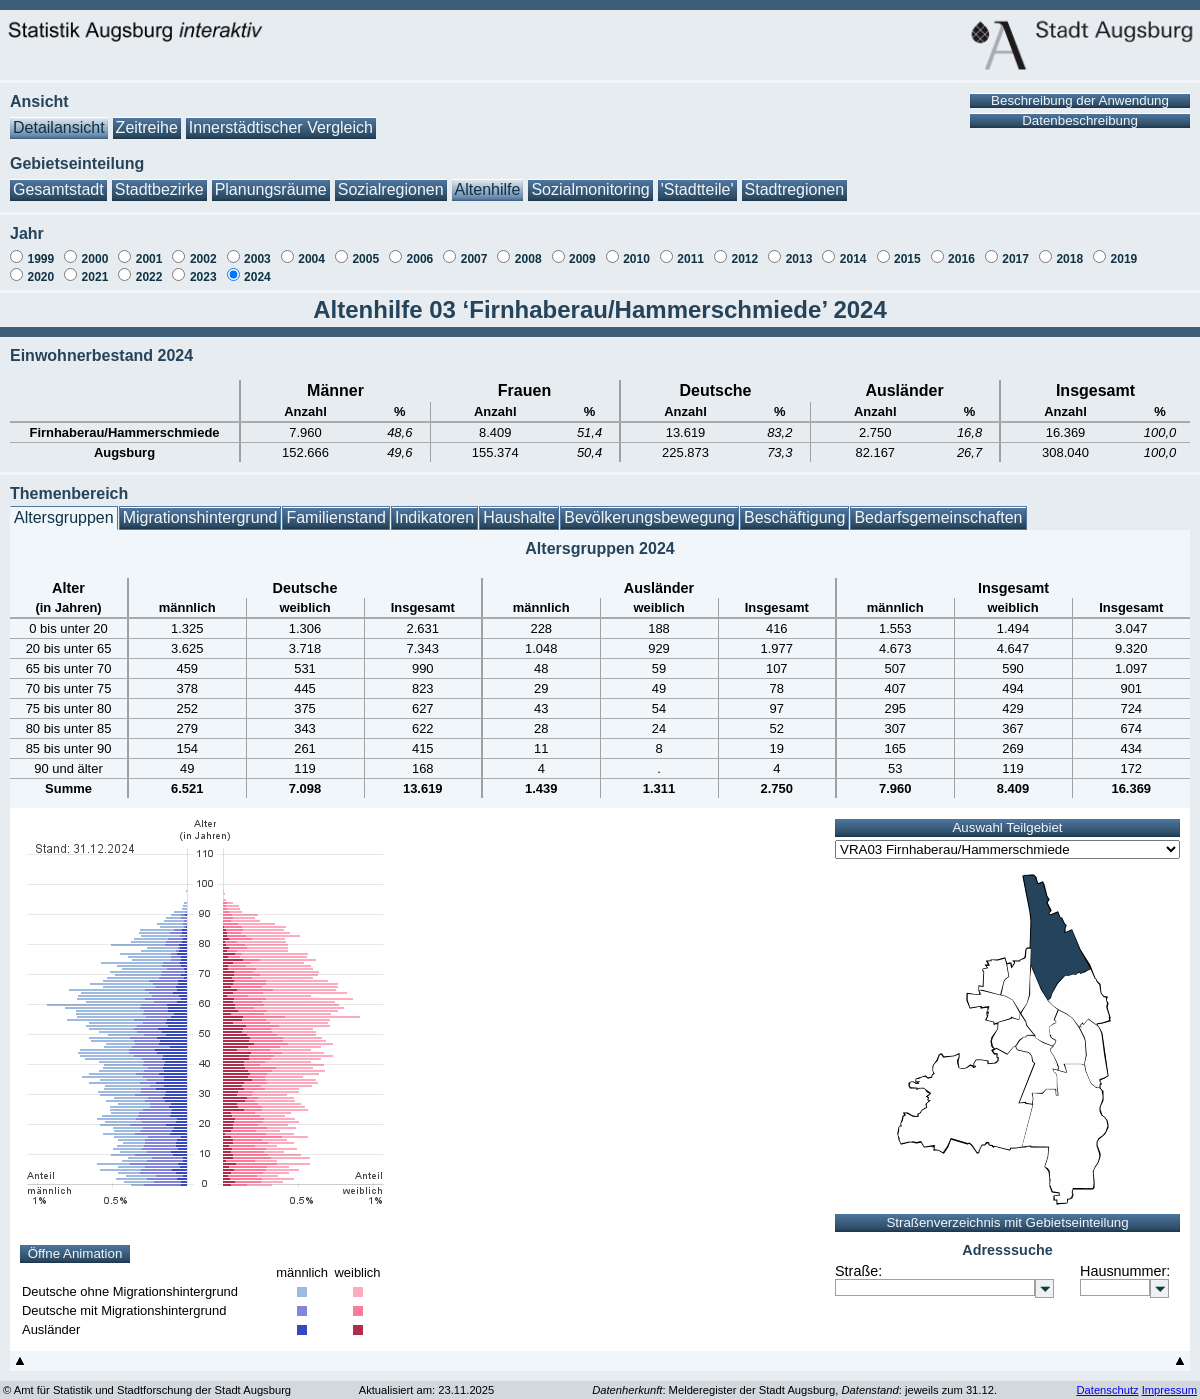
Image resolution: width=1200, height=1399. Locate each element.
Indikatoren (434, 507)
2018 (1069, 249)
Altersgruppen (64, 507)
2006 (420, 249)
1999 (40, 249)
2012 (744, 249)
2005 (365, 249)
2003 (257, 249)
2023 (203, 267)
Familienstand (336, 507)
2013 (799, 249)
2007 (474, 249)
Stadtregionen (795, 179)
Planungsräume (271, 179)
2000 (95, 249)
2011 (690, 249)
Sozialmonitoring (590, 179)
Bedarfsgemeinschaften (938, 507)
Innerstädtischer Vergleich (281, 117)
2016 (961, 249)
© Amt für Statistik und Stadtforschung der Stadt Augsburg (147, 1380)
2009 (582, 249)
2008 (528, 249)
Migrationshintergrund (200, 507)
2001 (149, 249)
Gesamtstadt (58, 179)
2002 (203, 249)
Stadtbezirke (159, 179)
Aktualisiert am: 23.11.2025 (427, 1380)
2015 (907, 249)
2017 (1015, 249)
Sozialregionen (391, 179)
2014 (853, 249)
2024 (257, 267)
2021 (95, 267)
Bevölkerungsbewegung (649, 507)
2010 (636, 249)
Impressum (1169, 1380)
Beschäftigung (794, 507)
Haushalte (519, 507)
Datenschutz (1107, 1380)
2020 (40, 267)
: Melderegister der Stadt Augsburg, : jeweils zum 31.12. (794, 1380)
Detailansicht (59, 117)
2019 (1124, 249)
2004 (311, 249)
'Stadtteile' (697, 179)
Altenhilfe (488, 179)
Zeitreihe (147, 117)
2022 (149, 267)
